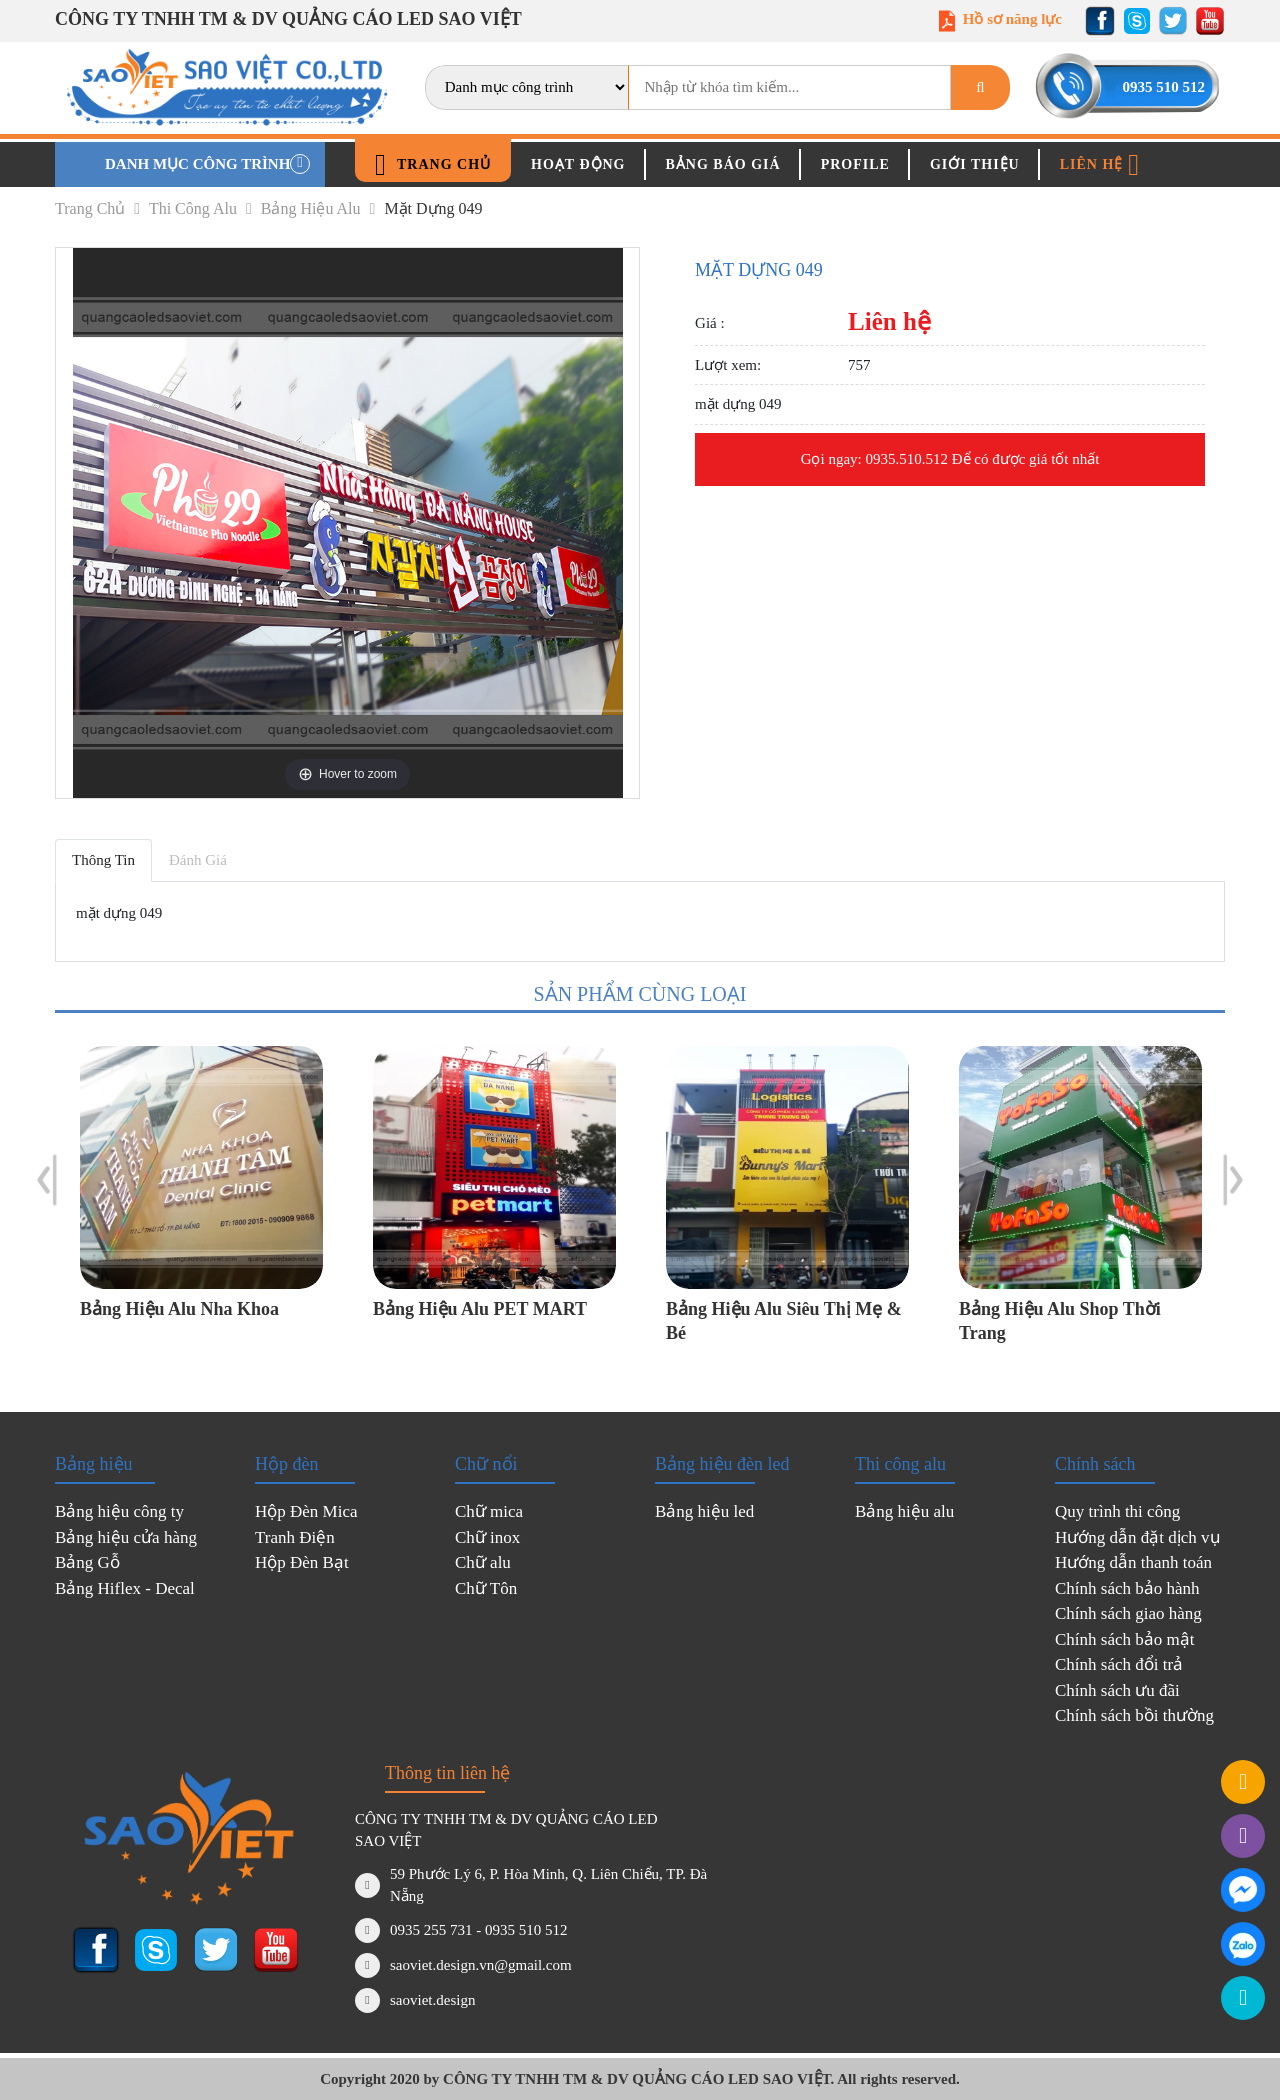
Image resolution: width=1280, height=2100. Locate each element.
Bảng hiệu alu (318, 208)
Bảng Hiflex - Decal (125, 1588)
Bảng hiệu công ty (119, 1511)
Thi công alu (200, 208)
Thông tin (103, 860)
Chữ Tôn (486, 1588)
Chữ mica (489, 1511)
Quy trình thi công (1117, 1511)
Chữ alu (483, 1562)
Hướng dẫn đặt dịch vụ (1138, 1537)
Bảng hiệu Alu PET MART (480, 1309)
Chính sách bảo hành (1127, 1588)
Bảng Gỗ (87, 1562)
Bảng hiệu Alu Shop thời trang (1060, 1321)
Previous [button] (47, 1180)
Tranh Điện (295, 1537)
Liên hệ (1100, 165)
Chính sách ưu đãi (1117, 1690)
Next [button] (1232, 1180)
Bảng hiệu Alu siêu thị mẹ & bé (784, 1321)
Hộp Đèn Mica (306, 1511)
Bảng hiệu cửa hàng (126, 1537)
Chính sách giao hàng (1128, 1613)
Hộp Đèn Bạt (302, 1562)
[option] (201, 1198)
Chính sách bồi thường (1134, 1715)
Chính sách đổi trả (1119, 1664)
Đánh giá (198, 860)
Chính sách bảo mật (1124, 1639)
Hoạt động (578, 164)
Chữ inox (487, 1537)
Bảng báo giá (723, 164)
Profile (855, 164)
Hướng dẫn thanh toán (1133, 1562)
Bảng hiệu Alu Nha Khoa (179, 1309)
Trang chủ (433, 165)
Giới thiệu (975, 164)
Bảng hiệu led (704, 1511)
